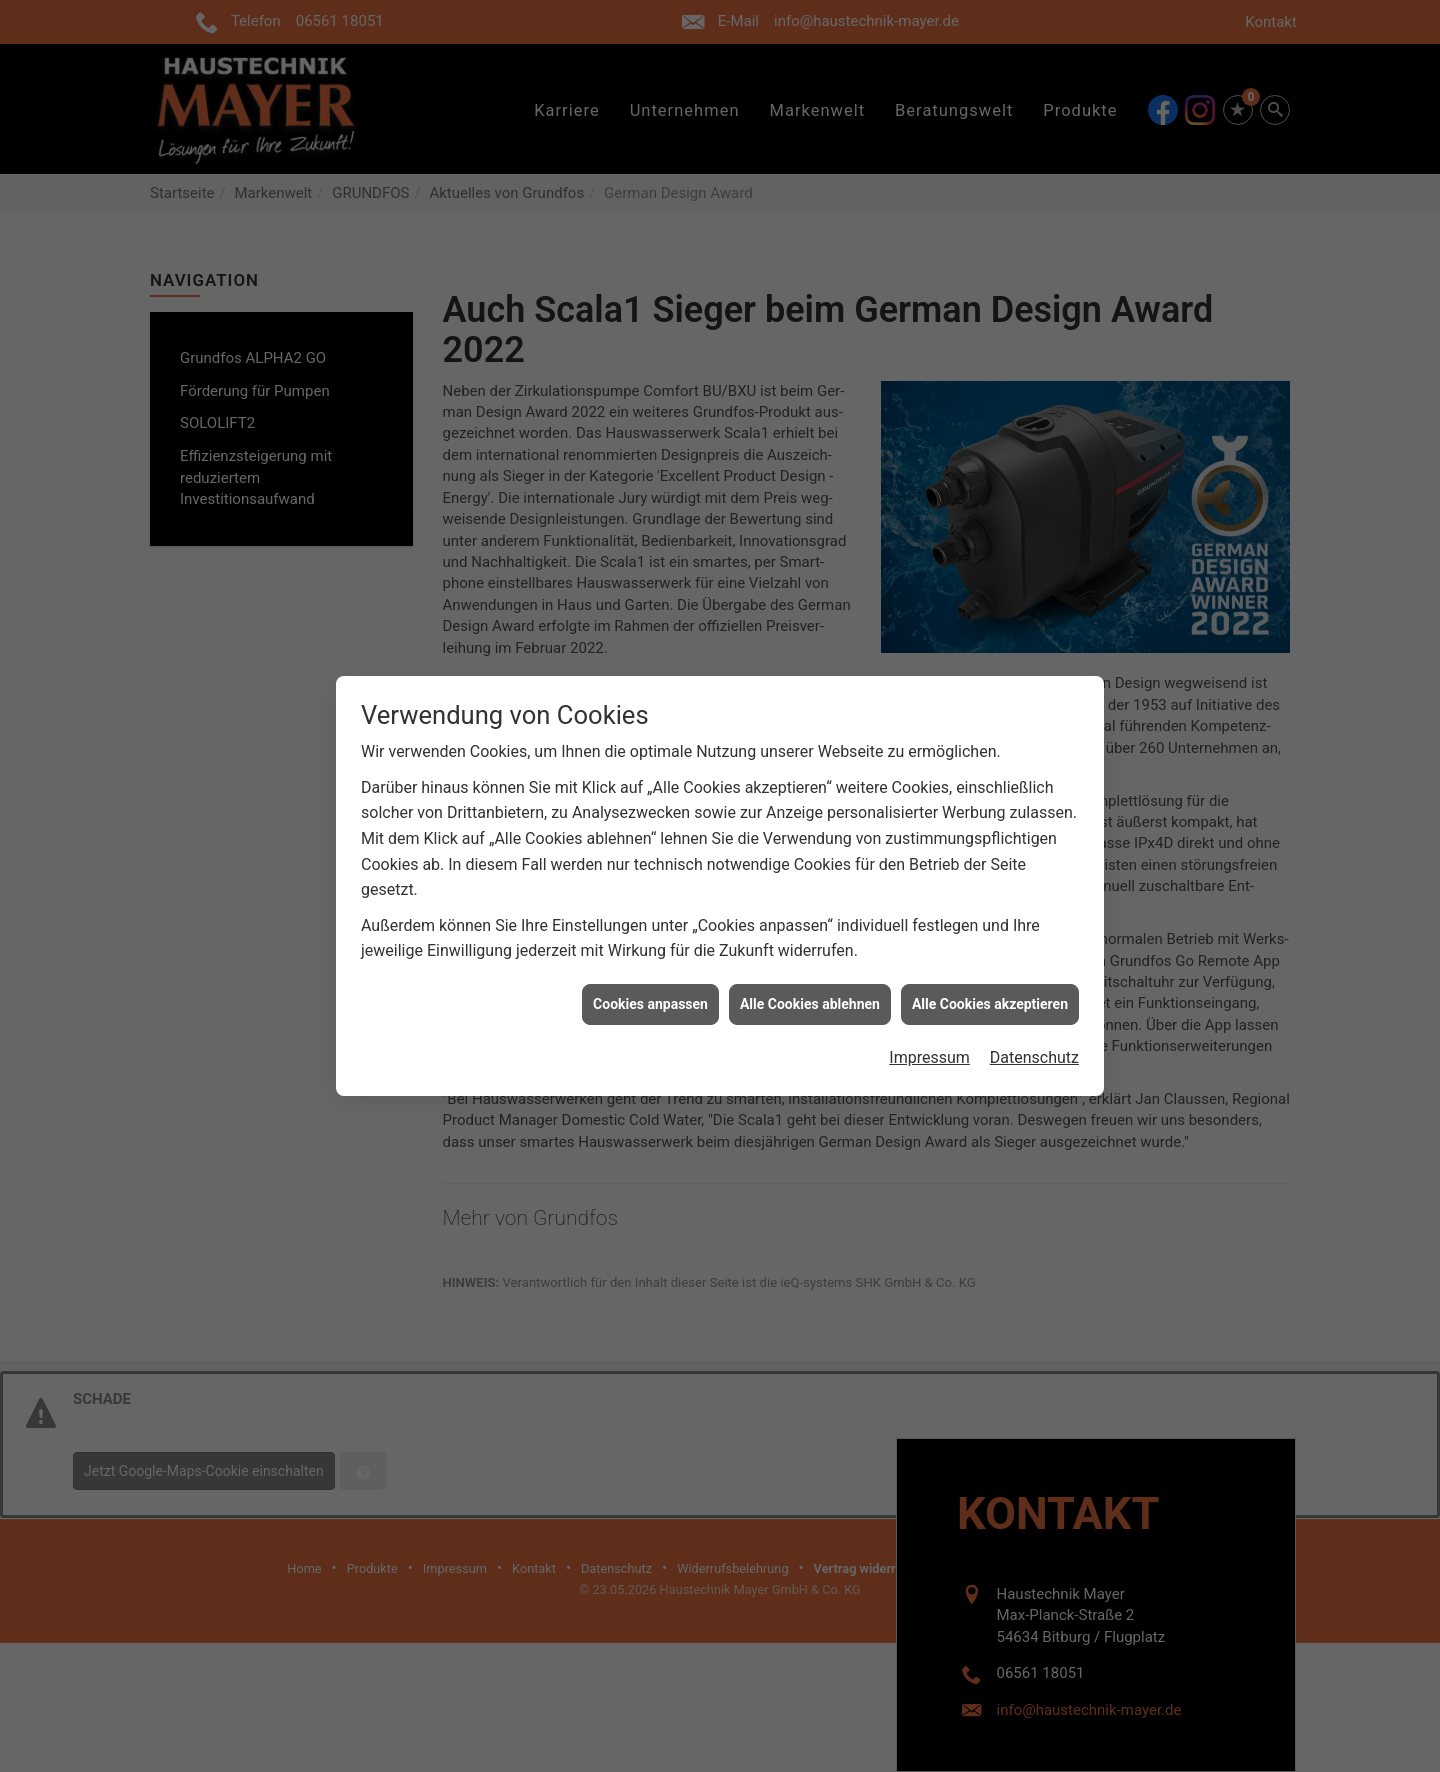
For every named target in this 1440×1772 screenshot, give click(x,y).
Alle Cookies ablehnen (810, 983)
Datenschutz (1034, 1037)
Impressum (929, 1037)
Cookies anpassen (650, 983)
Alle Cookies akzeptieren (990, 983)
